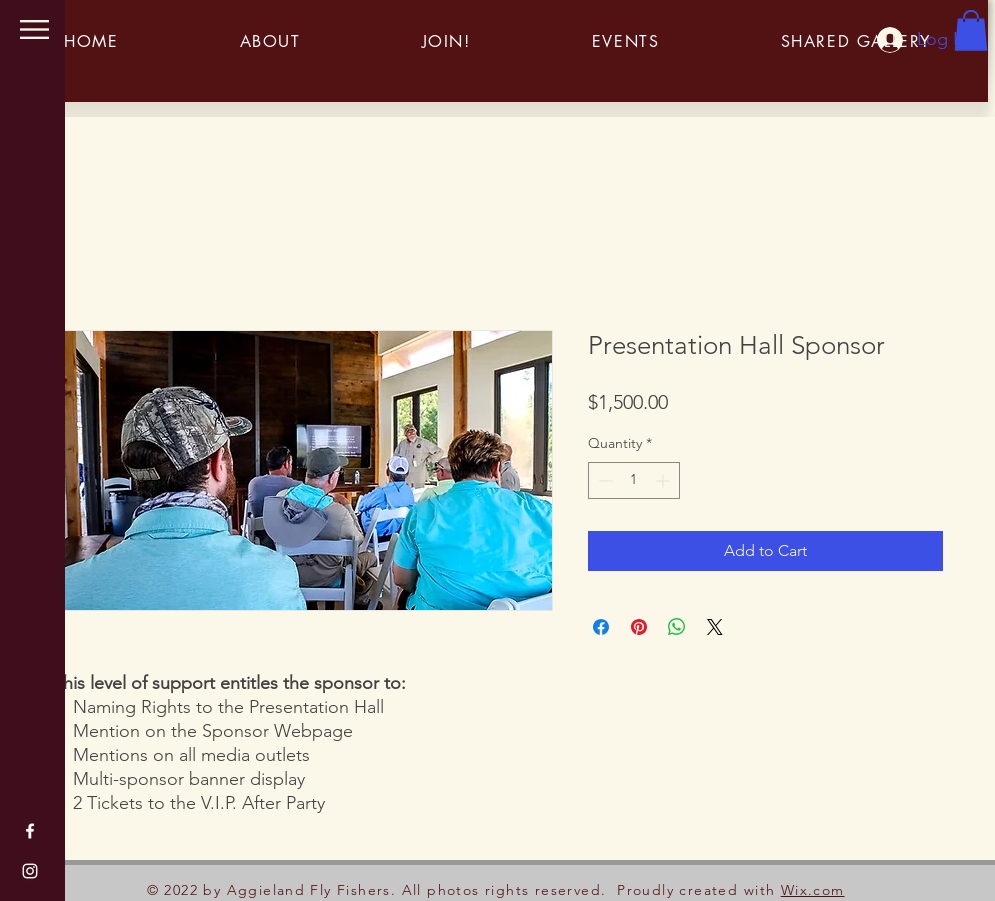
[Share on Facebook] (601, 627)
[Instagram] (30, 871)
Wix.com (813, 890)
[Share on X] (715, 627)
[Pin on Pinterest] (639, 627)
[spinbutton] (634, 480)
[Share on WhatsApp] (677, 627)
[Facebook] (30, 831)
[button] (34, 29)
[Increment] (664, 480)
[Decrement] (603, 480)
